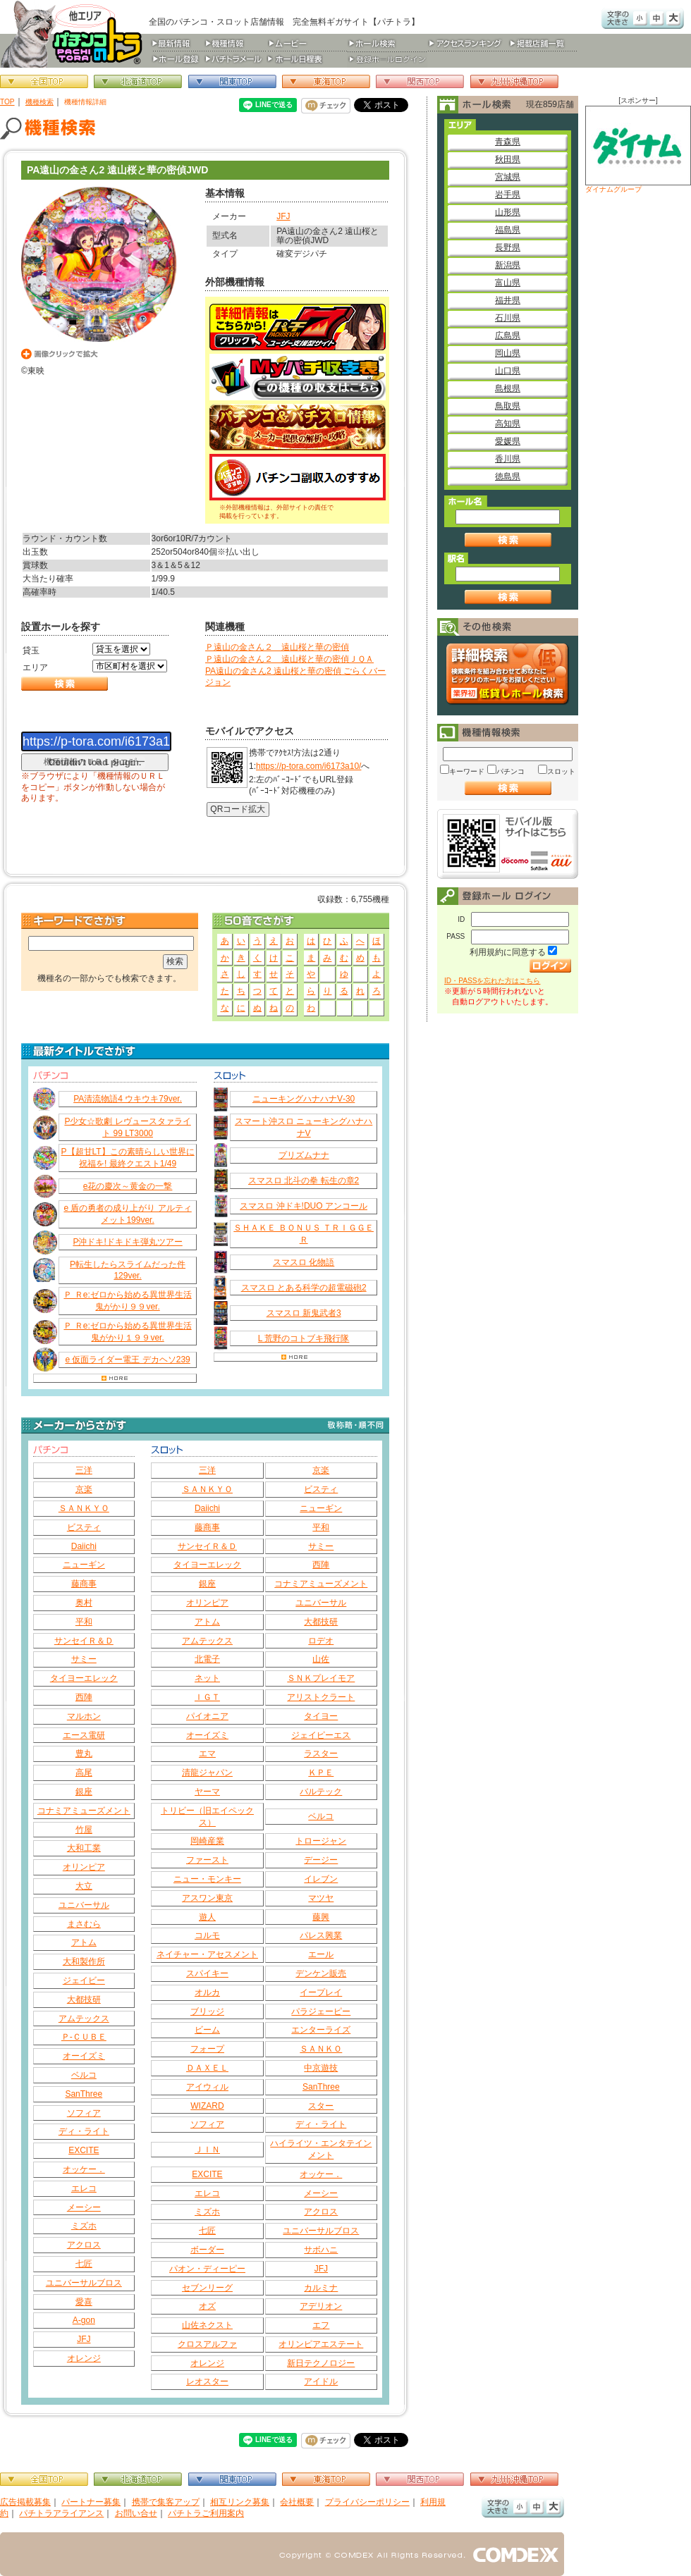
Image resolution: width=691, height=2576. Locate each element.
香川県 (507, 459)
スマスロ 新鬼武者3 (304, 1313)
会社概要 (297, 2502)
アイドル (321, 2381)
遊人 (207, 1917)
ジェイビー (84, 1980)
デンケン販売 (320, 1973)
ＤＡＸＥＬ (207, 2068)
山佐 (320, 1659)
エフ (320, 2325)
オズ (207, 2306)
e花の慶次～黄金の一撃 (128, 1186)
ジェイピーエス (320, 1735)
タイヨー (321, 1716)
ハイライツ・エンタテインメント (321, 2149)
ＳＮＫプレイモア (321, 1678)
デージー (321, 1860)
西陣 (83, 1697)
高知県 (507, 424)
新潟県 (507, 265)
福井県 (507, 300)
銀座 (83, 1792)
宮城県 (507, 177)
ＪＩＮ (207, 2150)
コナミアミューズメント (83, 1811)
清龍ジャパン (207, 1772)
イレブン (321, 1879)
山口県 (507, 371)
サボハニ (321, 2250)
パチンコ (510, 771)
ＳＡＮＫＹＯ (84, 1508)
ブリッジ (207, 2011)
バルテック (321, 1792)
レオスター (207, 2381)
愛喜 (83, 2302)
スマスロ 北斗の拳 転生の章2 (303, 1180)
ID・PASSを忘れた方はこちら (492, 981)
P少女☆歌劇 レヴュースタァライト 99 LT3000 (127, 1127)
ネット (207, 1678)
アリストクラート (321, 1697)
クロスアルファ (207, 2344)
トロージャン (320, 1841)
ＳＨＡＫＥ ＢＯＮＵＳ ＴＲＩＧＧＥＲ (303, 1234)
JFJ (283, 216)
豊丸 (83, 1753)
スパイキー (207, 1973)
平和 (83, 1622)
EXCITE (83, 2150)
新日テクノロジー (321, 2363)
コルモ (207, 1935)
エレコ (84, 2188)
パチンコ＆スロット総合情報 (74, 34)
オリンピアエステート (321, 2344)
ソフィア (84, 2113)
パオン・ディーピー (207, 2269)
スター (321, 2106)
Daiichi (84, 1546)
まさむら (84, 1924)
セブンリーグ (207, 2288)
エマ (207, 1753)
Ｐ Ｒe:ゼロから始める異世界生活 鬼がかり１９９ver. (127, 1332)
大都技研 (84, 1999)
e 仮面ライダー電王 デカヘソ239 (127, 1359)
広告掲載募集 (25, 2502)
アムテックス (84, 2018)
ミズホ (84, 2226)
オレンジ (84, 2358)
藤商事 (84, 1584)
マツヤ (321, 1898)
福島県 (507, 230)
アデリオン (321, 2306)
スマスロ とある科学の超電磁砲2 (304, 1288)
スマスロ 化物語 (303, 1262)
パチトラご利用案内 (206, 2513)
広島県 (507, 335)
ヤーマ (207, 1792)
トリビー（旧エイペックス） (207, 1817)
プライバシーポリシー (367, 2502)
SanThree (83, 2094)
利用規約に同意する (508, 952)
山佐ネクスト (207, 2325)
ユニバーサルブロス (84, 2283)
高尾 (83, 1772)
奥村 (83, 1603)
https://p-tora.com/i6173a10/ (308, 766)
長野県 (507, 247)
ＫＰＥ (321, 1772)
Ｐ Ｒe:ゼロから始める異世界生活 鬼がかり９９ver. (127, 1301)
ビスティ (84, 1527)
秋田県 (507, 159)
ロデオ (321, 1641)
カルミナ (321, 2288)
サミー (84, 1659)
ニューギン (84, 1565)
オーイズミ (84, 2056)
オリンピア (84, 1867)
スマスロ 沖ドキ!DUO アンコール (303, 1206)
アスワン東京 (207, 1898)
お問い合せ (136, 2513)
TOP (7, 102)
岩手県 (507, 194)
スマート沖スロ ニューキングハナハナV (303, 1127)
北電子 (207, 1659)
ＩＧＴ (207, 1697)
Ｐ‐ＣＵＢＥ (83, 2037)
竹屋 (83, 1830)
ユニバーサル (84, 1905)
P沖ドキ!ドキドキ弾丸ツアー (127, 1242)
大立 (83, 1886)
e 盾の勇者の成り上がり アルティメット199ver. (127, 1214)
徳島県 (507, 476)
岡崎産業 (207, 1841)
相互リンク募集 (239, 2502)
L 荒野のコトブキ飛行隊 (304, 1338)
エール (321, 1954)
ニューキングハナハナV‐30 (303, 1099)
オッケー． (84, 2169)
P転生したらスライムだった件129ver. (127, 1270)
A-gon (84, 2320)
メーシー (84, 2207)
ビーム (207, 2030)
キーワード (466, 771)
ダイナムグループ (638, 149)
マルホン (84, 1716)
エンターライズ (320, 2030)
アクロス (84, 2245)
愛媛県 (507, 441)
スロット (561, 771)
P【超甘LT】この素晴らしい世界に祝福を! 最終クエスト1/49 (128, 1158)
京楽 (83, 1489)
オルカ (207, 1992)
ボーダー (207, 2250)
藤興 (320, 1917)
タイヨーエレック (84, 1678)
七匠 (83, 2264)
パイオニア (207, 1716)
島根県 (507, 388)
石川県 (507, 318)
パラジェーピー (320, 2011)
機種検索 (39, 102)
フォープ (207, 2049)
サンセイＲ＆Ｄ (84, 1641)
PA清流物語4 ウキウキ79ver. (127, 1099)
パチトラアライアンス (61, 2513)
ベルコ (84, 2075)
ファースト (207, 1860)
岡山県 (507, 353)
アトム (84, 1942)
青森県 (507, 142)
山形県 (507, 212)
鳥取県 (507, 406)
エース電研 (84, 1735)
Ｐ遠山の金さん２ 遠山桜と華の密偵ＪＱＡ (289, 659)
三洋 (83, 1470)
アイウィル (207, 2087)
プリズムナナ (304, 1155)
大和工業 (84, 1848)
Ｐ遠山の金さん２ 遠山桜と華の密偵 (277, 647)
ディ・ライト (84, 2131)
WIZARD (207, 2106)
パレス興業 (321, 1935)
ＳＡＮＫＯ (321, 2049)
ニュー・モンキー (207, 1879)
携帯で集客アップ (166, 2502)
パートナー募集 (91, 2502)
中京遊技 (321, 2068)
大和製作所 (84, 1961)
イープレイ (321, 1992)
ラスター (321, 1753)
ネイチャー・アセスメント (207, 1954)
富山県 (507, 283)
